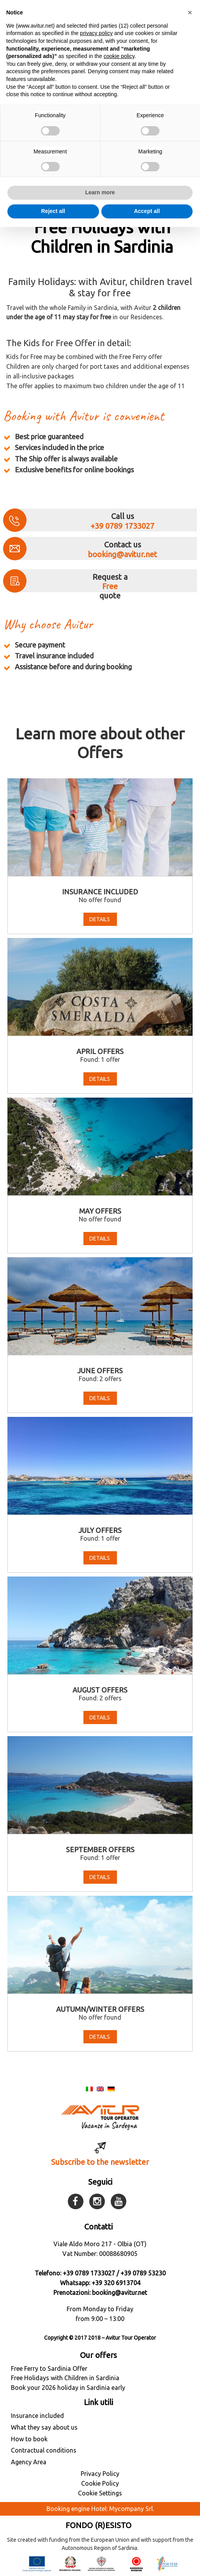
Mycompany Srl (131, 2508)
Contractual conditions (43, 2450)
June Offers (100, 1370)
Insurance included (100, 891)
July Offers (100, 1530)
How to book (29, 2438)
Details (100, 919)
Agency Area (28, 2461)
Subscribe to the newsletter (100, 2161)
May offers (100, 1210)
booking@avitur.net (122, 554)
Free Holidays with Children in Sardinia (65, 2377)
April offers (100, 1051)
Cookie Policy (100, 2483)
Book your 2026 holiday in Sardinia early (68, 2387)
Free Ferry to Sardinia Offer (49, 2368)
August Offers (100, 1689)
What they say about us (44, 2427)
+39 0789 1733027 (122, 525)
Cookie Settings (100, 2493)
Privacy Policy (100, 2473)
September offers (100, 1849)
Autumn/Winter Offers (100, 2009)
